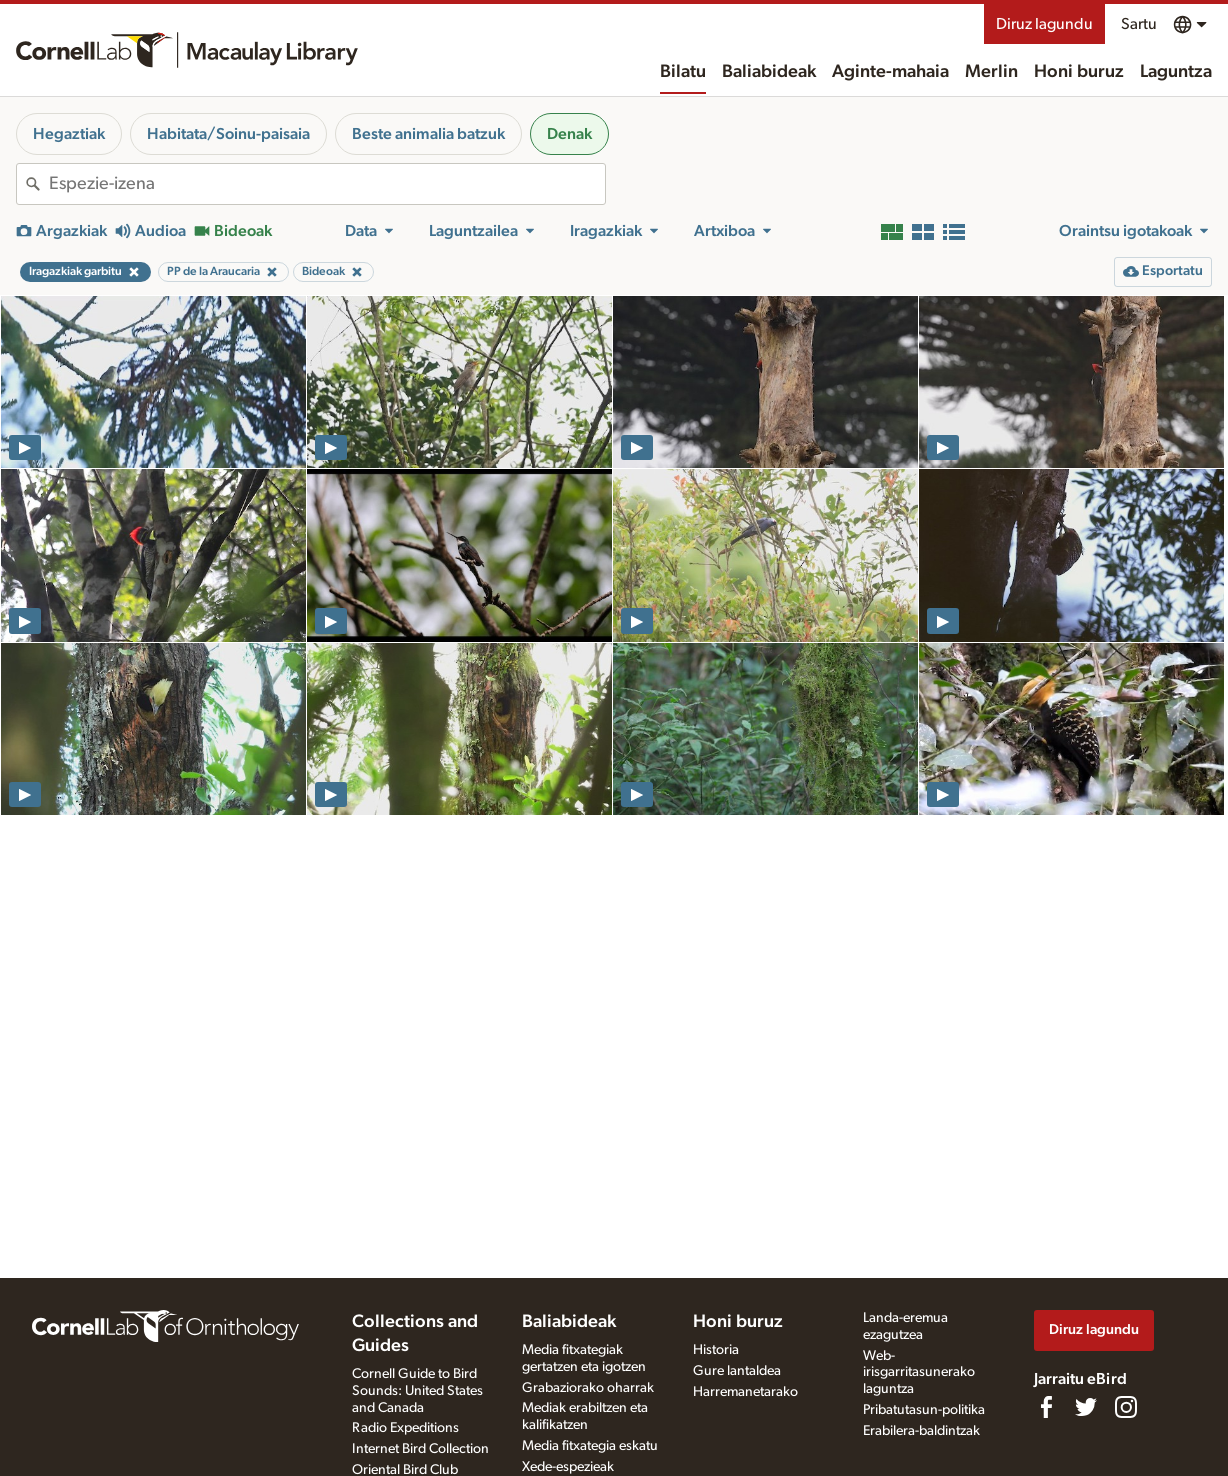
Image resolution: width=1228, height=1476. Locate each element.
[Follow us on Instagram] (1126, 1407)
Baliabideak (769, 72)
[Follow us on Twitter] (1086, 1407)
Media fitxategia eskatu (590, 1446)
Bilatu (683, 72)
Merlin (991, 72)
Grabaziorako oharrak (588, 1388)
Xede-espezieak (568, 1467)
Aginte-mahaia (890, 72)
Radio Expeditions (405, 1428)
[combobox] (327, 184)
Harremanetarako (745, 1392)
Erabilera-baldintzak (921, 1431)
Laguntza (1176, 72)
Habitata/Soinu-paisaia (228, 134)
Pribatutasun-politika (924, 1410)
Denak (569, 134)
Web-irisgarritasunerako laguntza (919, 1373)
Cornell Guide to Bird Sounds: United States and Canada (417, 1391)
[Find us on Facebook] (1046, 1407)
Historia (716, 1350)
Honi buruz (1079, 72)
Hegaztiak (69, 134)
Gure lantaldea (737, 1371)
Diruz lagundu (1044, 24)
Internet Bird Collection (420, 1449)
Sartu (1139, 24)
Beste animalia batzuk (428, 134)
